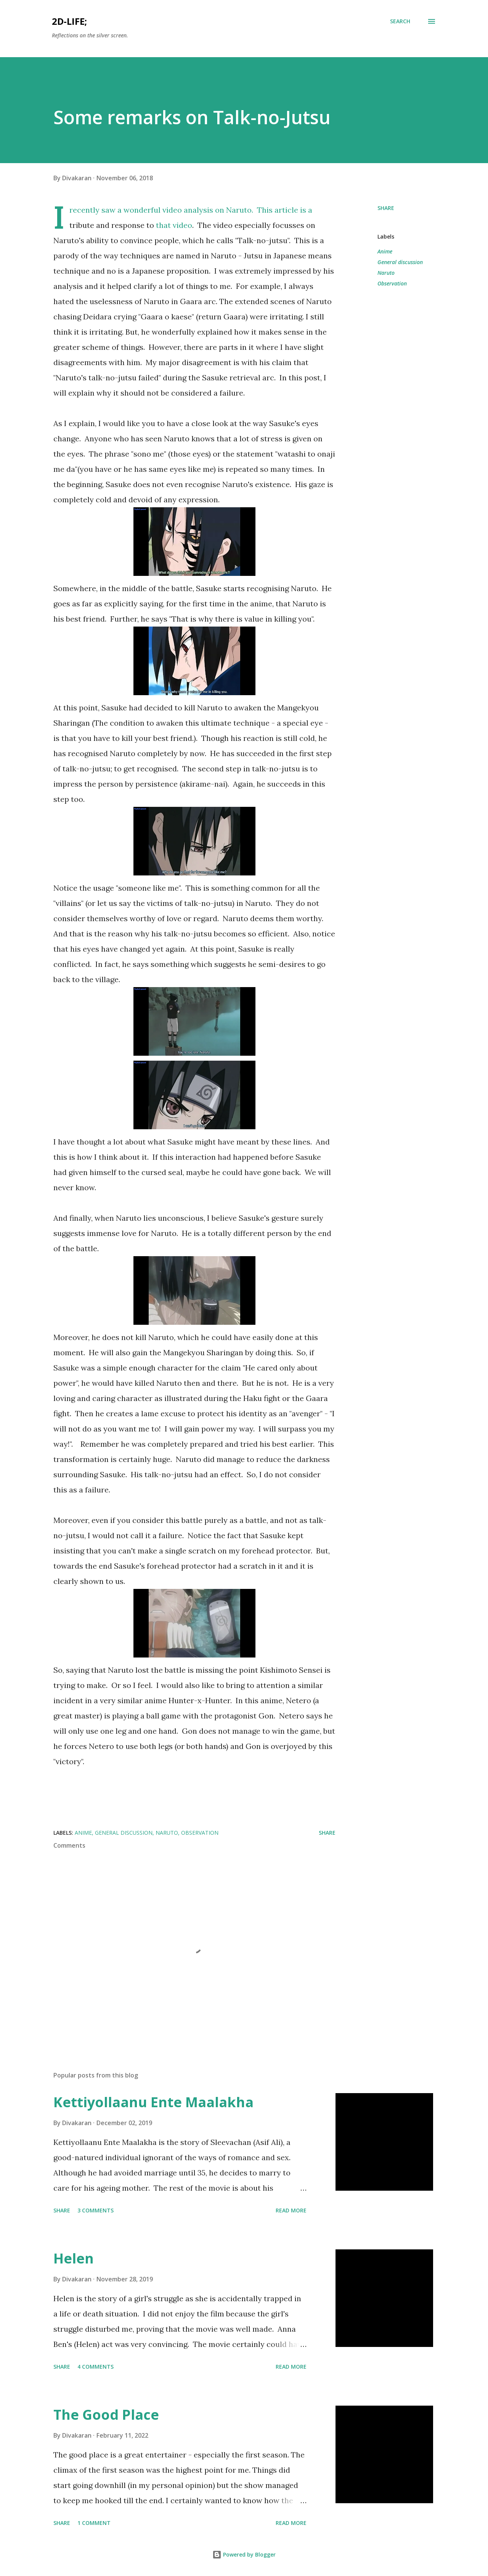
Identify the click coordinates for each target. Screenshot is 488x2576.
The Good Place (106, 2414)
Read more (291, 2210)
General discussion (400, 262)
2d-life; (69, 21)
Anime (384, 251)
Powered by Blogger (244, 2554)
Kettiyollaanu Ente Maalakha (153, 2102)
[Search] (400, 21)
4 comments (95, 2366)
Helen (73, 2258)
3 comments (95, 2210)
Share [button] (385, 208)
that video (174, 225)
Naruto (386, 272)
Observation (392, 283)
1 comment (94, 2522)
